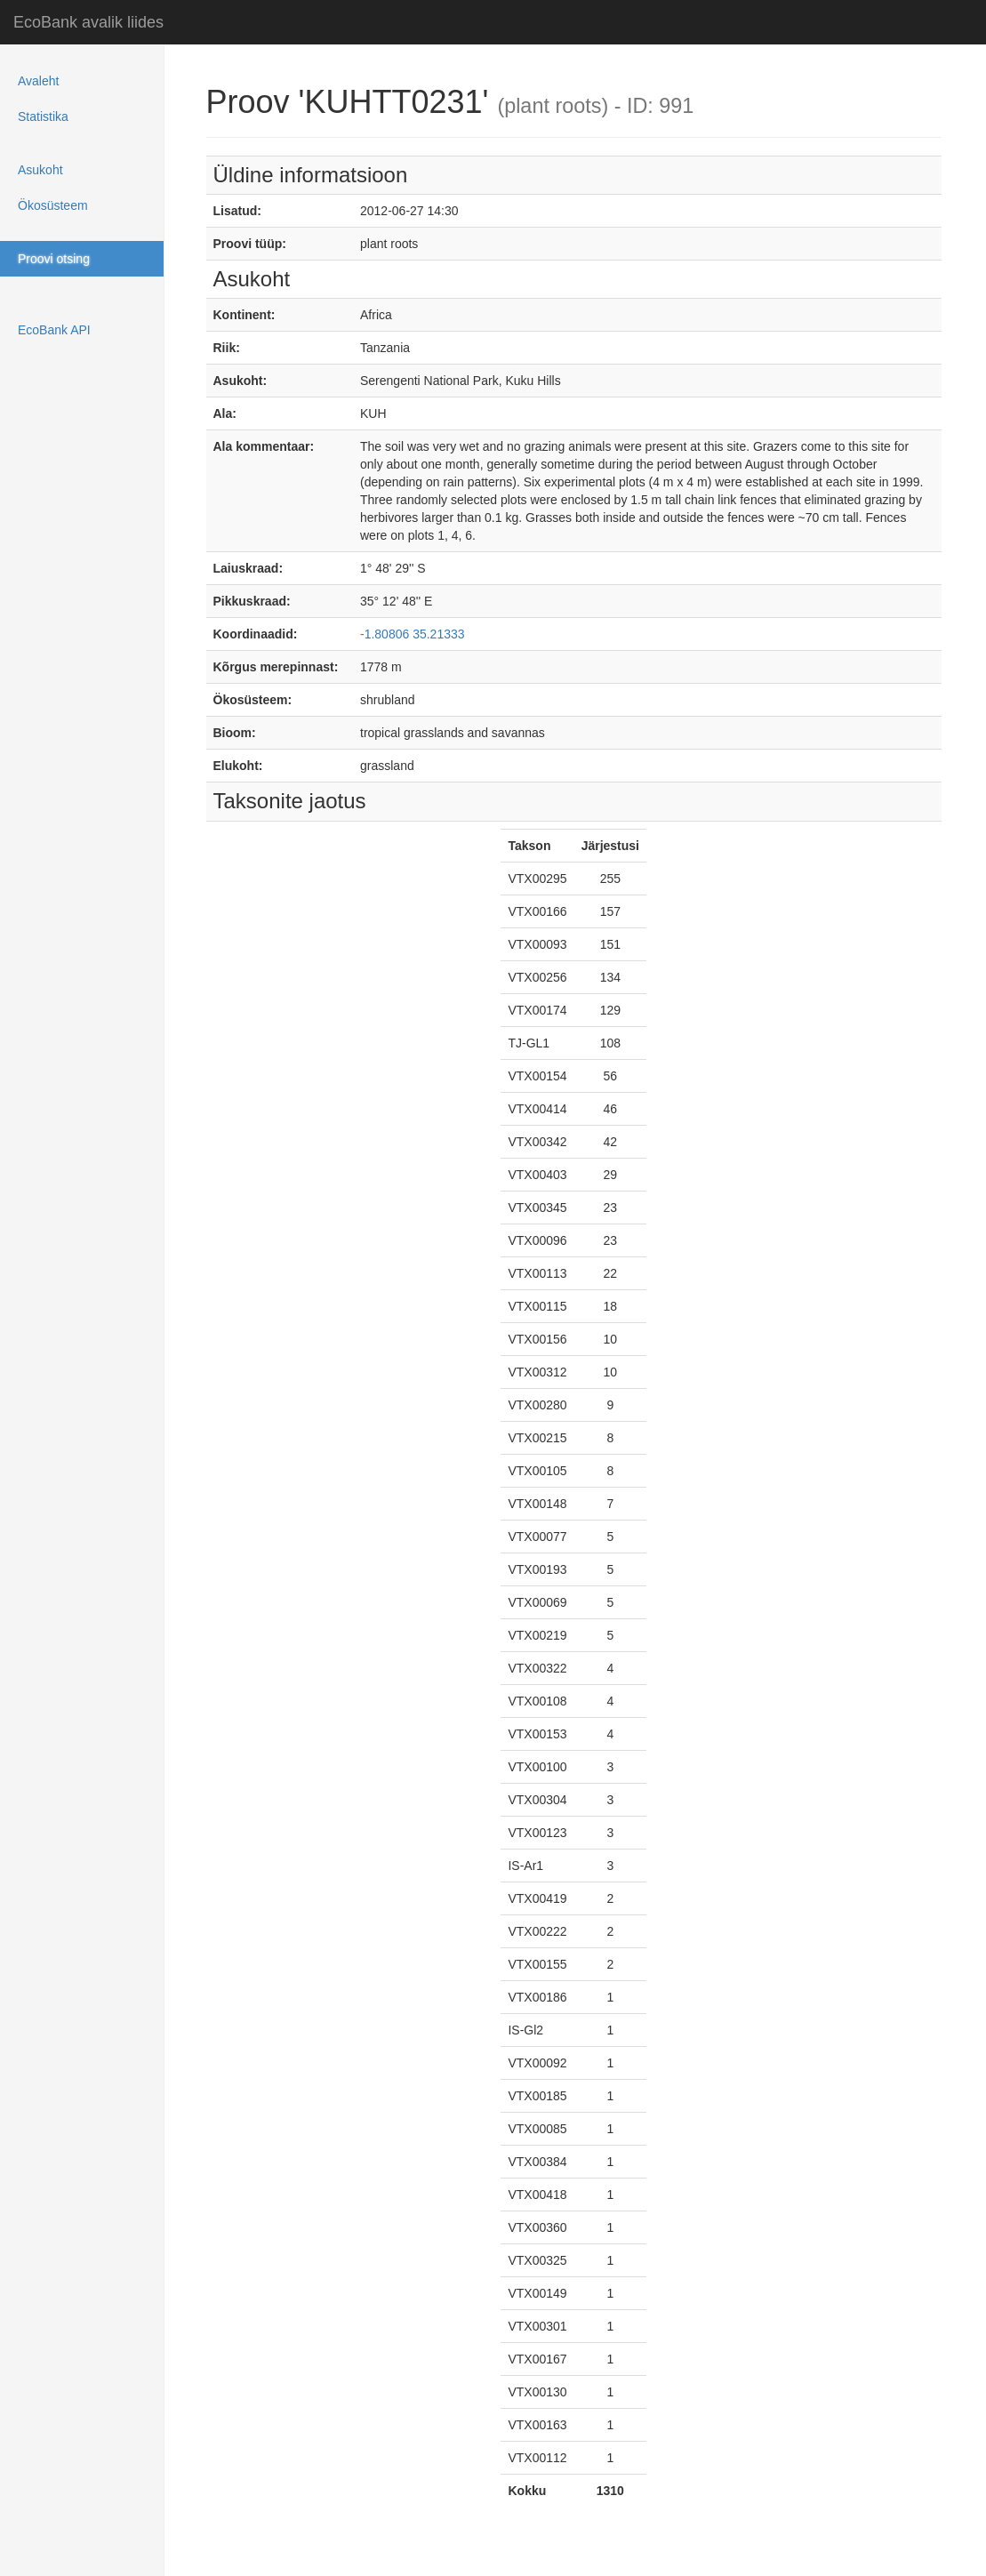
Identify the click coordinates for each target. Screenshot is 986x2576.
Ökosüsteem (53, 205)
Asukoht (40, 170)
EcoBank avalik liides (88, 22)
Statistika (43, 116)
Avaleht (38, 81)
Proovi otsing (54, 259)
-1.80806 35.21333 (412, 634)
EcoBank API (54, 330)
